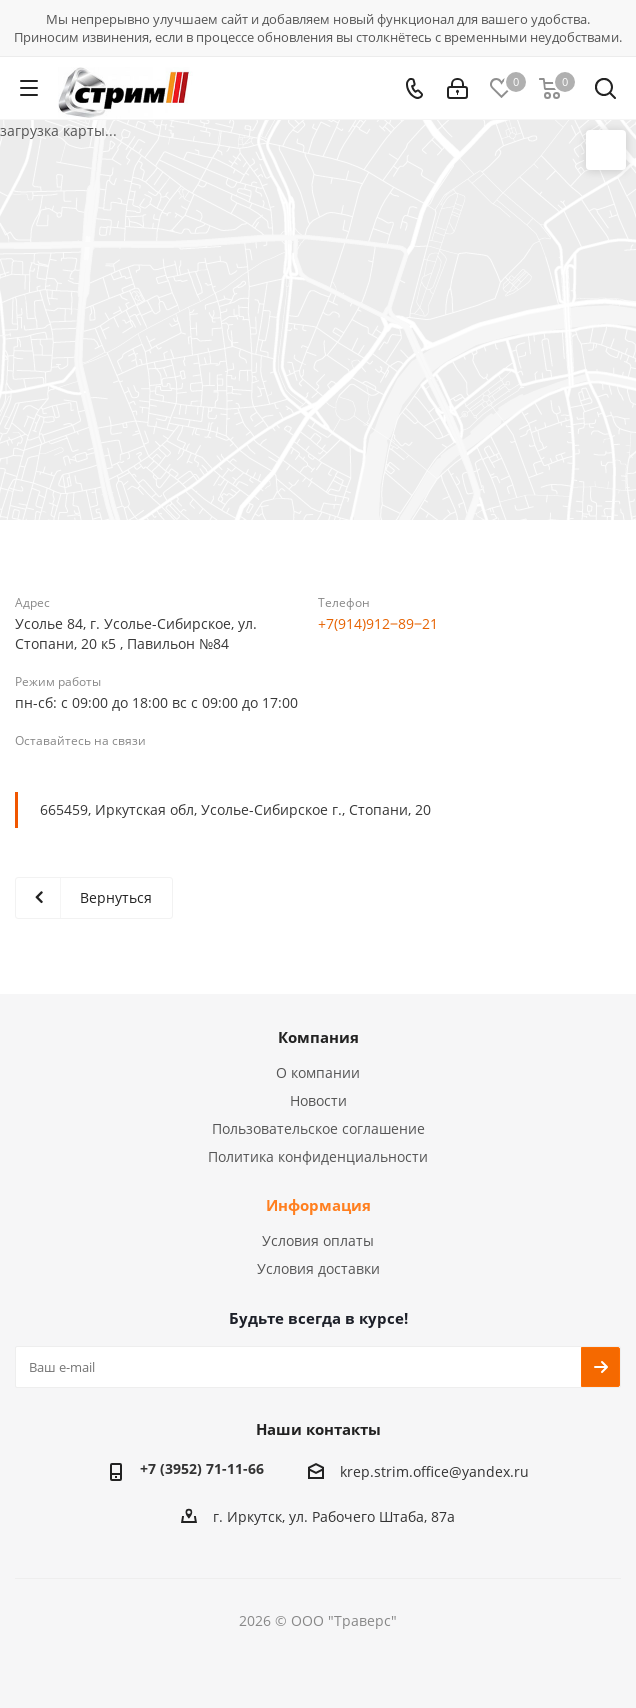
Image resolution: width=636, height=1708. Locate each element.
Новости (318, 1100)
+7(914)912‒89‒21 (378, 623)
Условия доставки (318, 1268)
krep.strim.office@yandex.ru (434, 1472)
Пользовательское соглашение (318, 1128)
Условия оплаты (318, 1240)
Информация (318, 1205)
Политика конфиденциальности (318, 1156)
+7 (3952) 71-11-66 (202, 1468)
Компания (318, 1037)
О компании (318, 1072)
